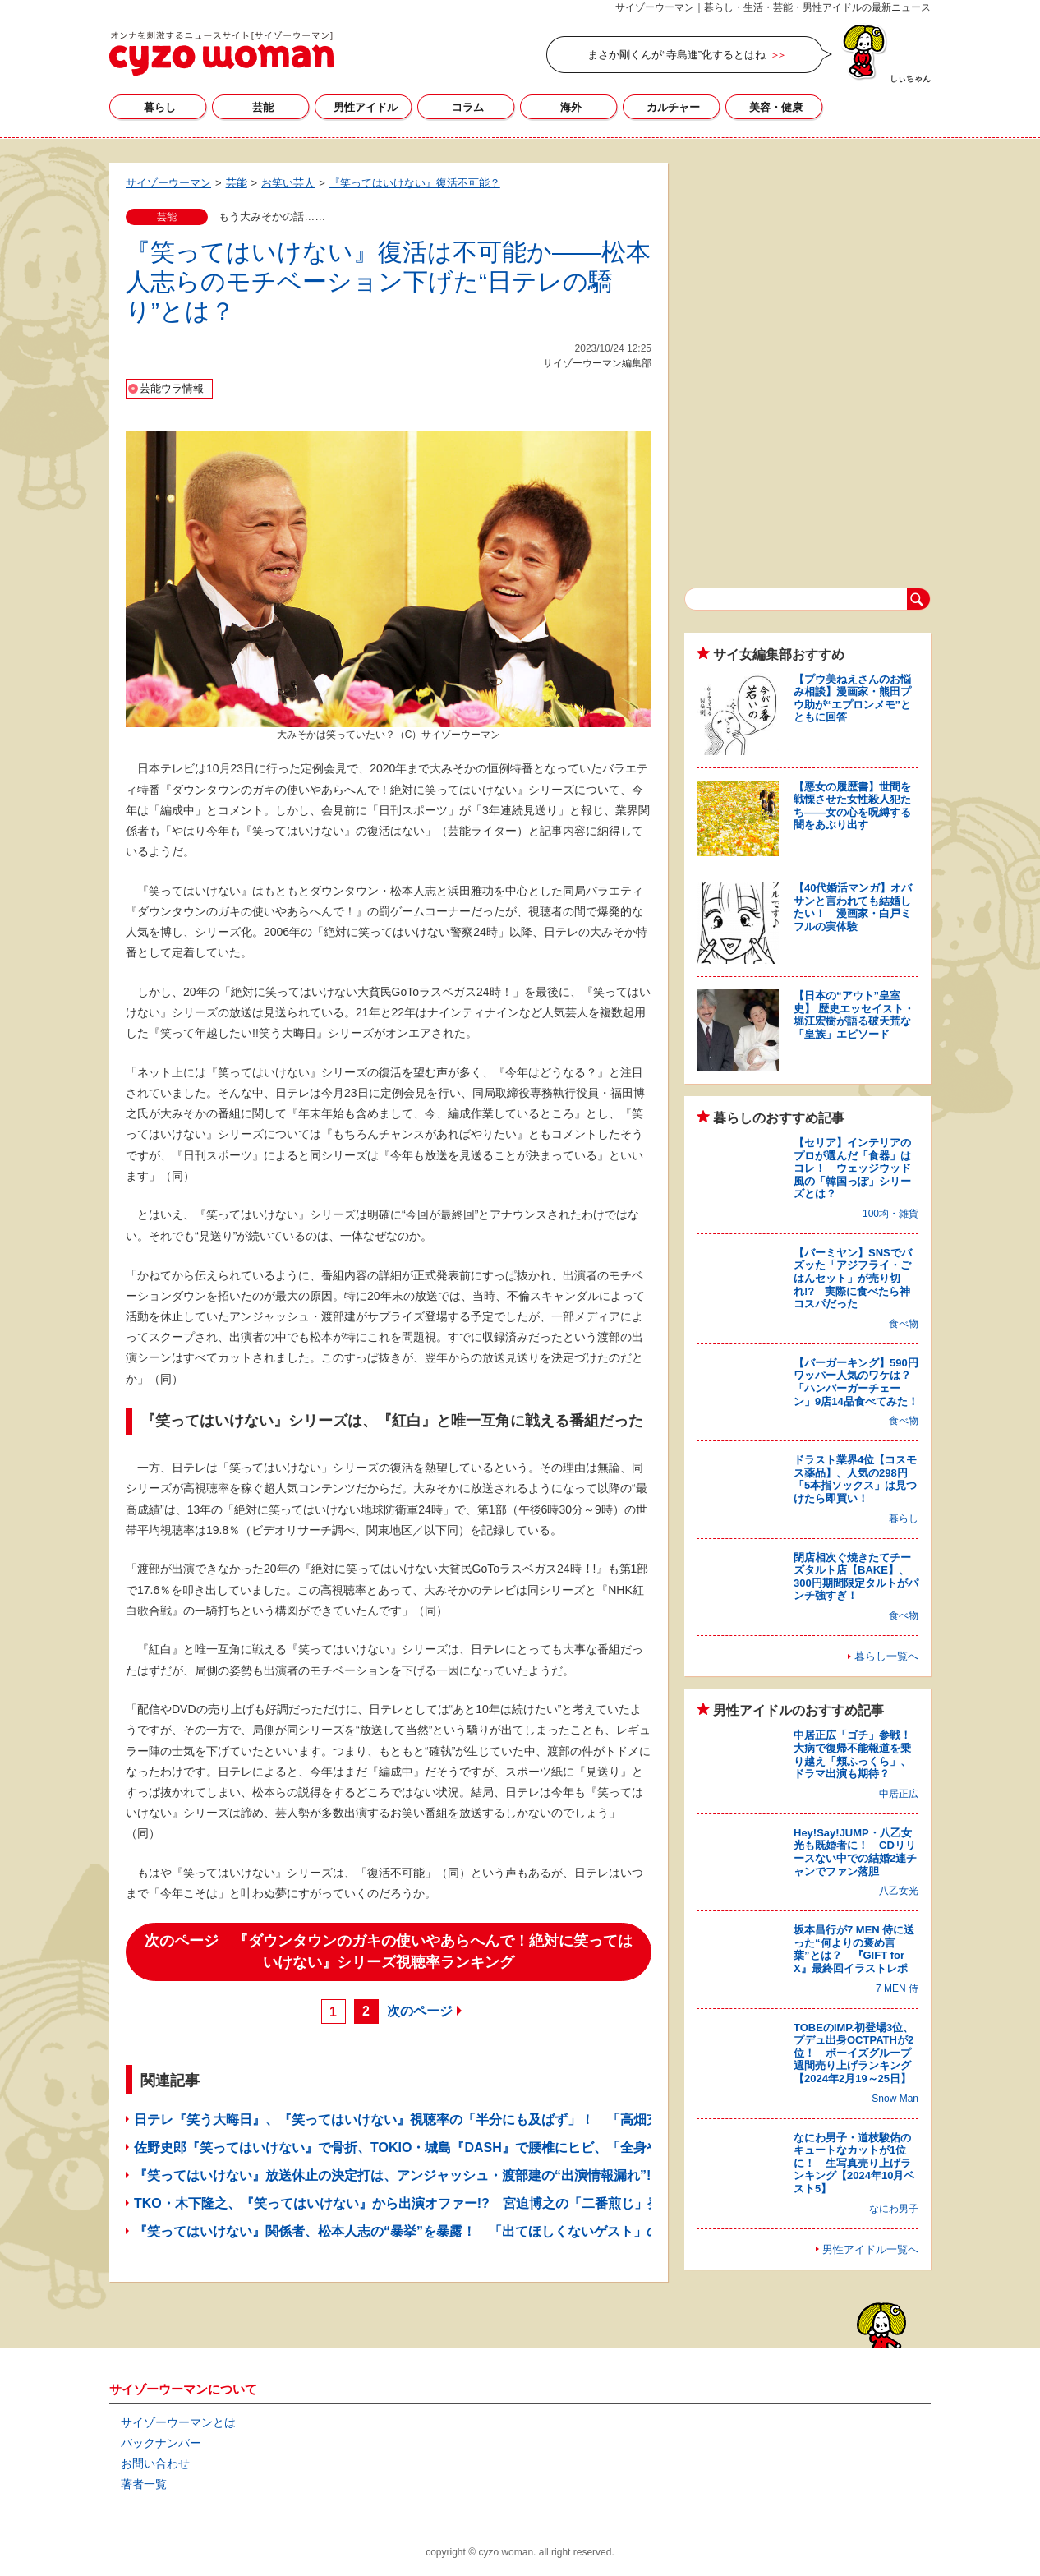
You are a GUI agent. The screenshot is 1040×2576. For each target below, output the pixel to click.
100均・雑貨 (890, 1213)
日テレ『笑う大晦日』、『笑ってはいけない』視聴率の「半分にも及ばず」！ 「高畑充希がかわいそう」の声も (469, 2120)
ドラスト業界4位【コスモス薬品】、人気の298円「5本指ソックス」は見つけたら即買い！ (855, 1479)
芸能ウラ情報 (172, 388)
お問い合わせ (155, 2463)
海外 (571, 107)
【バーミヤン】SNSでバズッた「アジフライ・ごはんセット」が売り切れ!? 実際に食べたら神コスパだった (853, 1278)
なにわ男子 (893, 2208)
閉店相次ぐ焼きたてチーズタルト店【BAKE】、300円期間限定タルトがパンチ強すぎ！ (856, 1576)
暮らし (160, 107)
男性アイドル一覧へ (870, 2249)
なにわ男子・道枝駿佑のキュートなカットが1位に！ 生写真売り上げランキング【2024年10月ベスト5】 (854, 2163)
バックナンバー (161, 2442)
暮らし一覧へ (886, 1656)
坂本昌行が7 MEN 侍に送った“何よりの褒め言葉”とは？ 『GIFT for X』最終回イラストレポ (854, 1949)
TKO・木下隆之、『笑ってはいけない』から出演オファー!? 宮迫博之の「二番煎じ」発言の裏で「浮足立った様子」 (482, 2203)
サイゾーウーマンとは (178, 2422)
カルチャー (673, 107)
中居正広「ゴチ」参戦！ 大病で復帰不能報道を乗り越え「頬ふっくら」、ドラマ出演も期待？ (858, 1754)
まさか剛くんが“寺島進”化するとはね (676, 54)
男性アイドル (366, 107)
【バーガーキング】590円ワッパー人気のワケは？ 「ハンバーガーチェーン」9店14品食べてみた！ (858, 1382)
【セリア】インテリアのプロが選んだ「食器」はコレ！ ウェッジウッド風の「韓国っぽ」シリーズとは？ (852, 1168)
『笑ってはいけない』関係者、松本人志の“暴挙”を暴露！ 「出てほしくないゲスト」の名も (410, 2231)
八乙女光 (898, 1890)
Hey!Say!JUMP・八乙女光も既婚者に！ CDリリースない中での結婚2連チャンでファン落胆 (855, 1852)
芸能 (263, 107)
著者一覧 (144, 2484)
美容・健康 (776, 107)
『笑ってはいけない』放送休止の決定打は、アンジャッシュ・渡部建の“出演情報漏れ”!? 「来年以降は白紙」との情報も (495, 2175)
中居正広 (898, 1794)
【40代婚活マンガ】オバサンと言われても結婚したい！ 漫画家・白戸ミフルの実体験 (853, 907)
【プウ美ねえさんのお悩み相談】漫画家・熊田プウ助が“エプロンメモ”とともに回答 (852, 698)
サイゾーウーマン (221, 53)
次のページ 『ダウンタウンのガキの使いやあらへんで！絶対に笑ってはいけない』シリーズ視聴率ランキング (389, 1951)
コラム (468, 107)
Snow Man (895, 2098)
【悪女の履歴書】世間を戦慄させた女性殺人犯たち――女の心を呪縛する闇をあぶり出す (852, 806)
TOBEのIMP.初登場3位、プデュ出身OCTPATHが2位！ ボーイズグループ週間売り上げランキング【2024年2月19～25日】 (853, 2053)
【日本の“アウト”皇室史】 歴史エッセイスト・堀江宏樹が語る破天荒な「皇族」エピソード (854, 1014)
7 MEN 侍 (897, 1988)
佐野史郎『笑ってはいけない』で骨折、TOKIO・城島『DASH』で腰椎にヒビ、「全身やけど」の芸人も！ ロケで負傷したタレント (528, 2147)
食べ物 (903, 1323)
